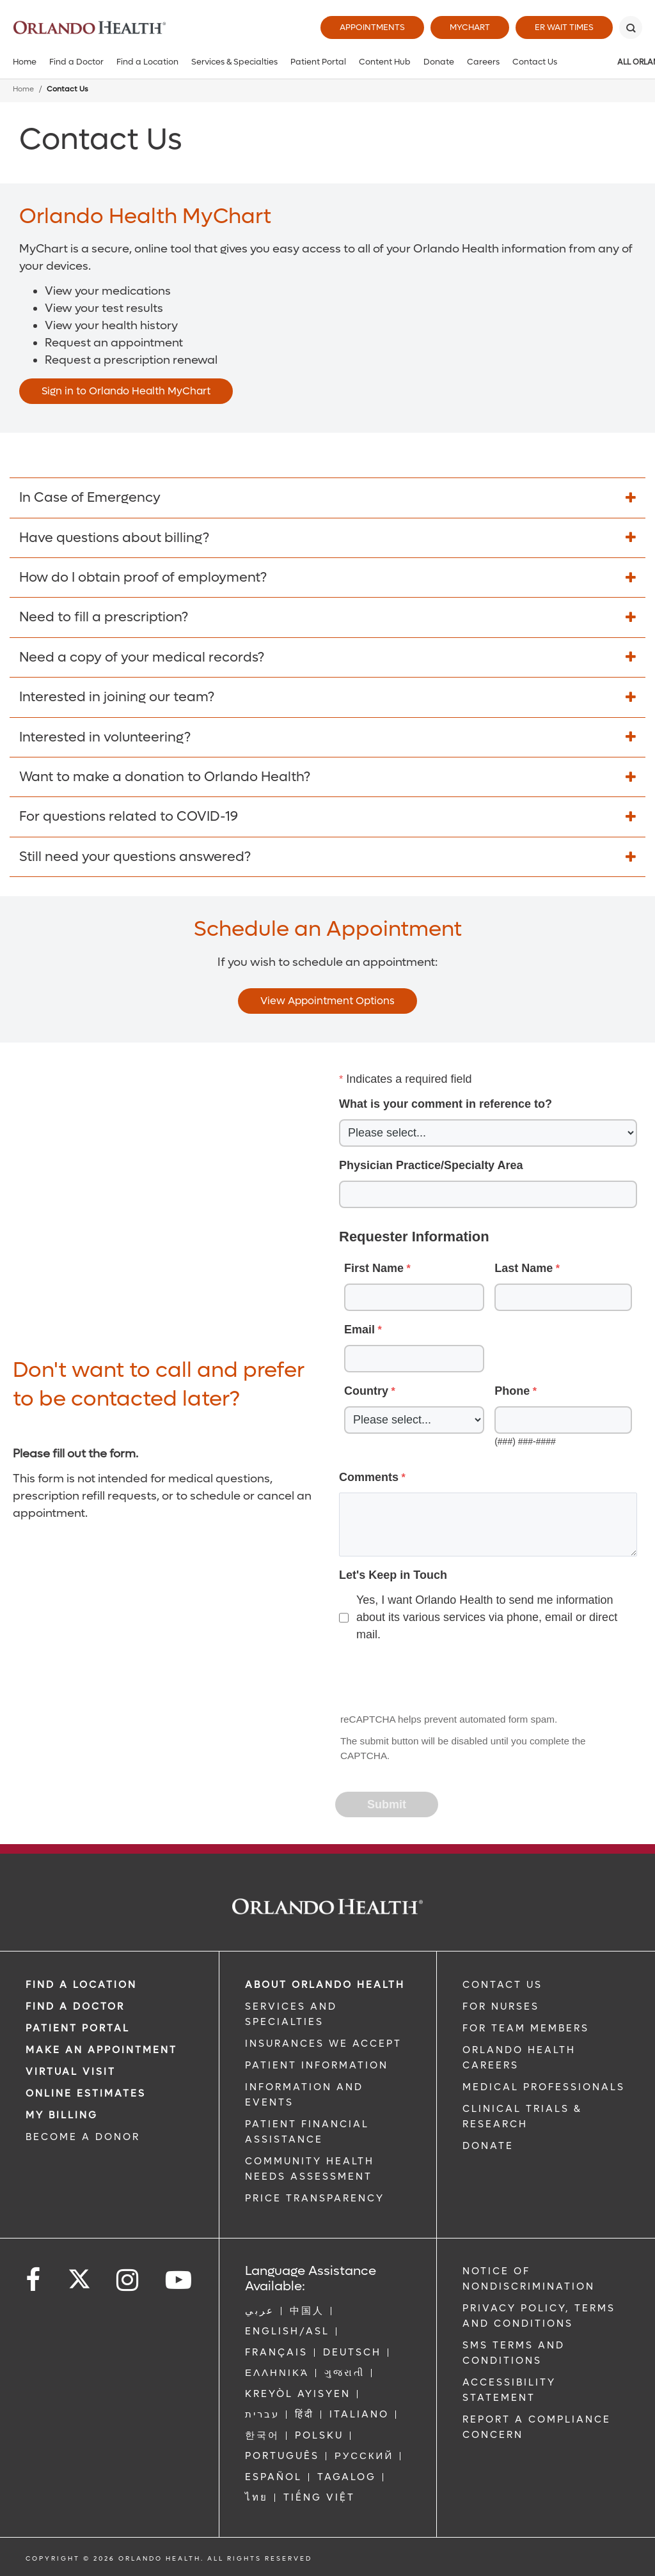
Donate (438, 61)
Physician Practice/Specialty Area (431, 1165)
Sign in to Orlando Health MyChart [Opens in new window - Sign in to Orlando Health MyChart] (126, 391)
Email (359, 1329)
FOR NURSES (500, 2006)
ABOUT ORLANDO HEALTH (325, 1984)
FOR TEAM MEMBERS (525, 2028)
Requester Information (414, 1237)
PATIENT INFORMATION (316, 2065)
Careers (483, 61)
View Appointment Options (327, 1000)
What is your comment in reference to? (445, 1104)
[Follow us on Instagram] (128, 2280)
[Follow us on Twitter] (79, 2274)
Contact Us (534, 61)
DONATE (488, 2145)
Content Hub (385, 61)
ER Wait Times (564, 27)
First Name (374, 1268)
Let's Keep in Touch (393, 1575)
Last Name (523, 1268)
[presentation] (433, 1678)
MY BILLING (62, 2115)
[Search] (630, 27)
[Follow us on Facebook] (34, 2280)
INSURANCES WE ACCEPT (323, 2043)
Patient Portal (318, 61)
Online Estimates (86, 2093)
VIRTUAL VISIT (71, 2071)
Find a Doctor (76, 61)
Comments (369, 1477)
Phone (512, 1391)
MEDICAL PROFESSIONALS (543, 2087)
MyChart (470, 27)
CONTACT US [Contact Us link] (502, 1984)
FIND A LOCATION (81, 1984)
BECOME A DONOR (83, 2136)
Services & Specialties (234, 61)
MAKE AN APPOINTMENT (101, 2050)
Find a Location (147, 61)
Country (366, 1391)
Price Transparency (314, 2198)
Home (24, 61)
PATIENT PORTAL (78, 2028)
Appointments (372, 27)
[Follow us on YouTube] (179, 2280)
